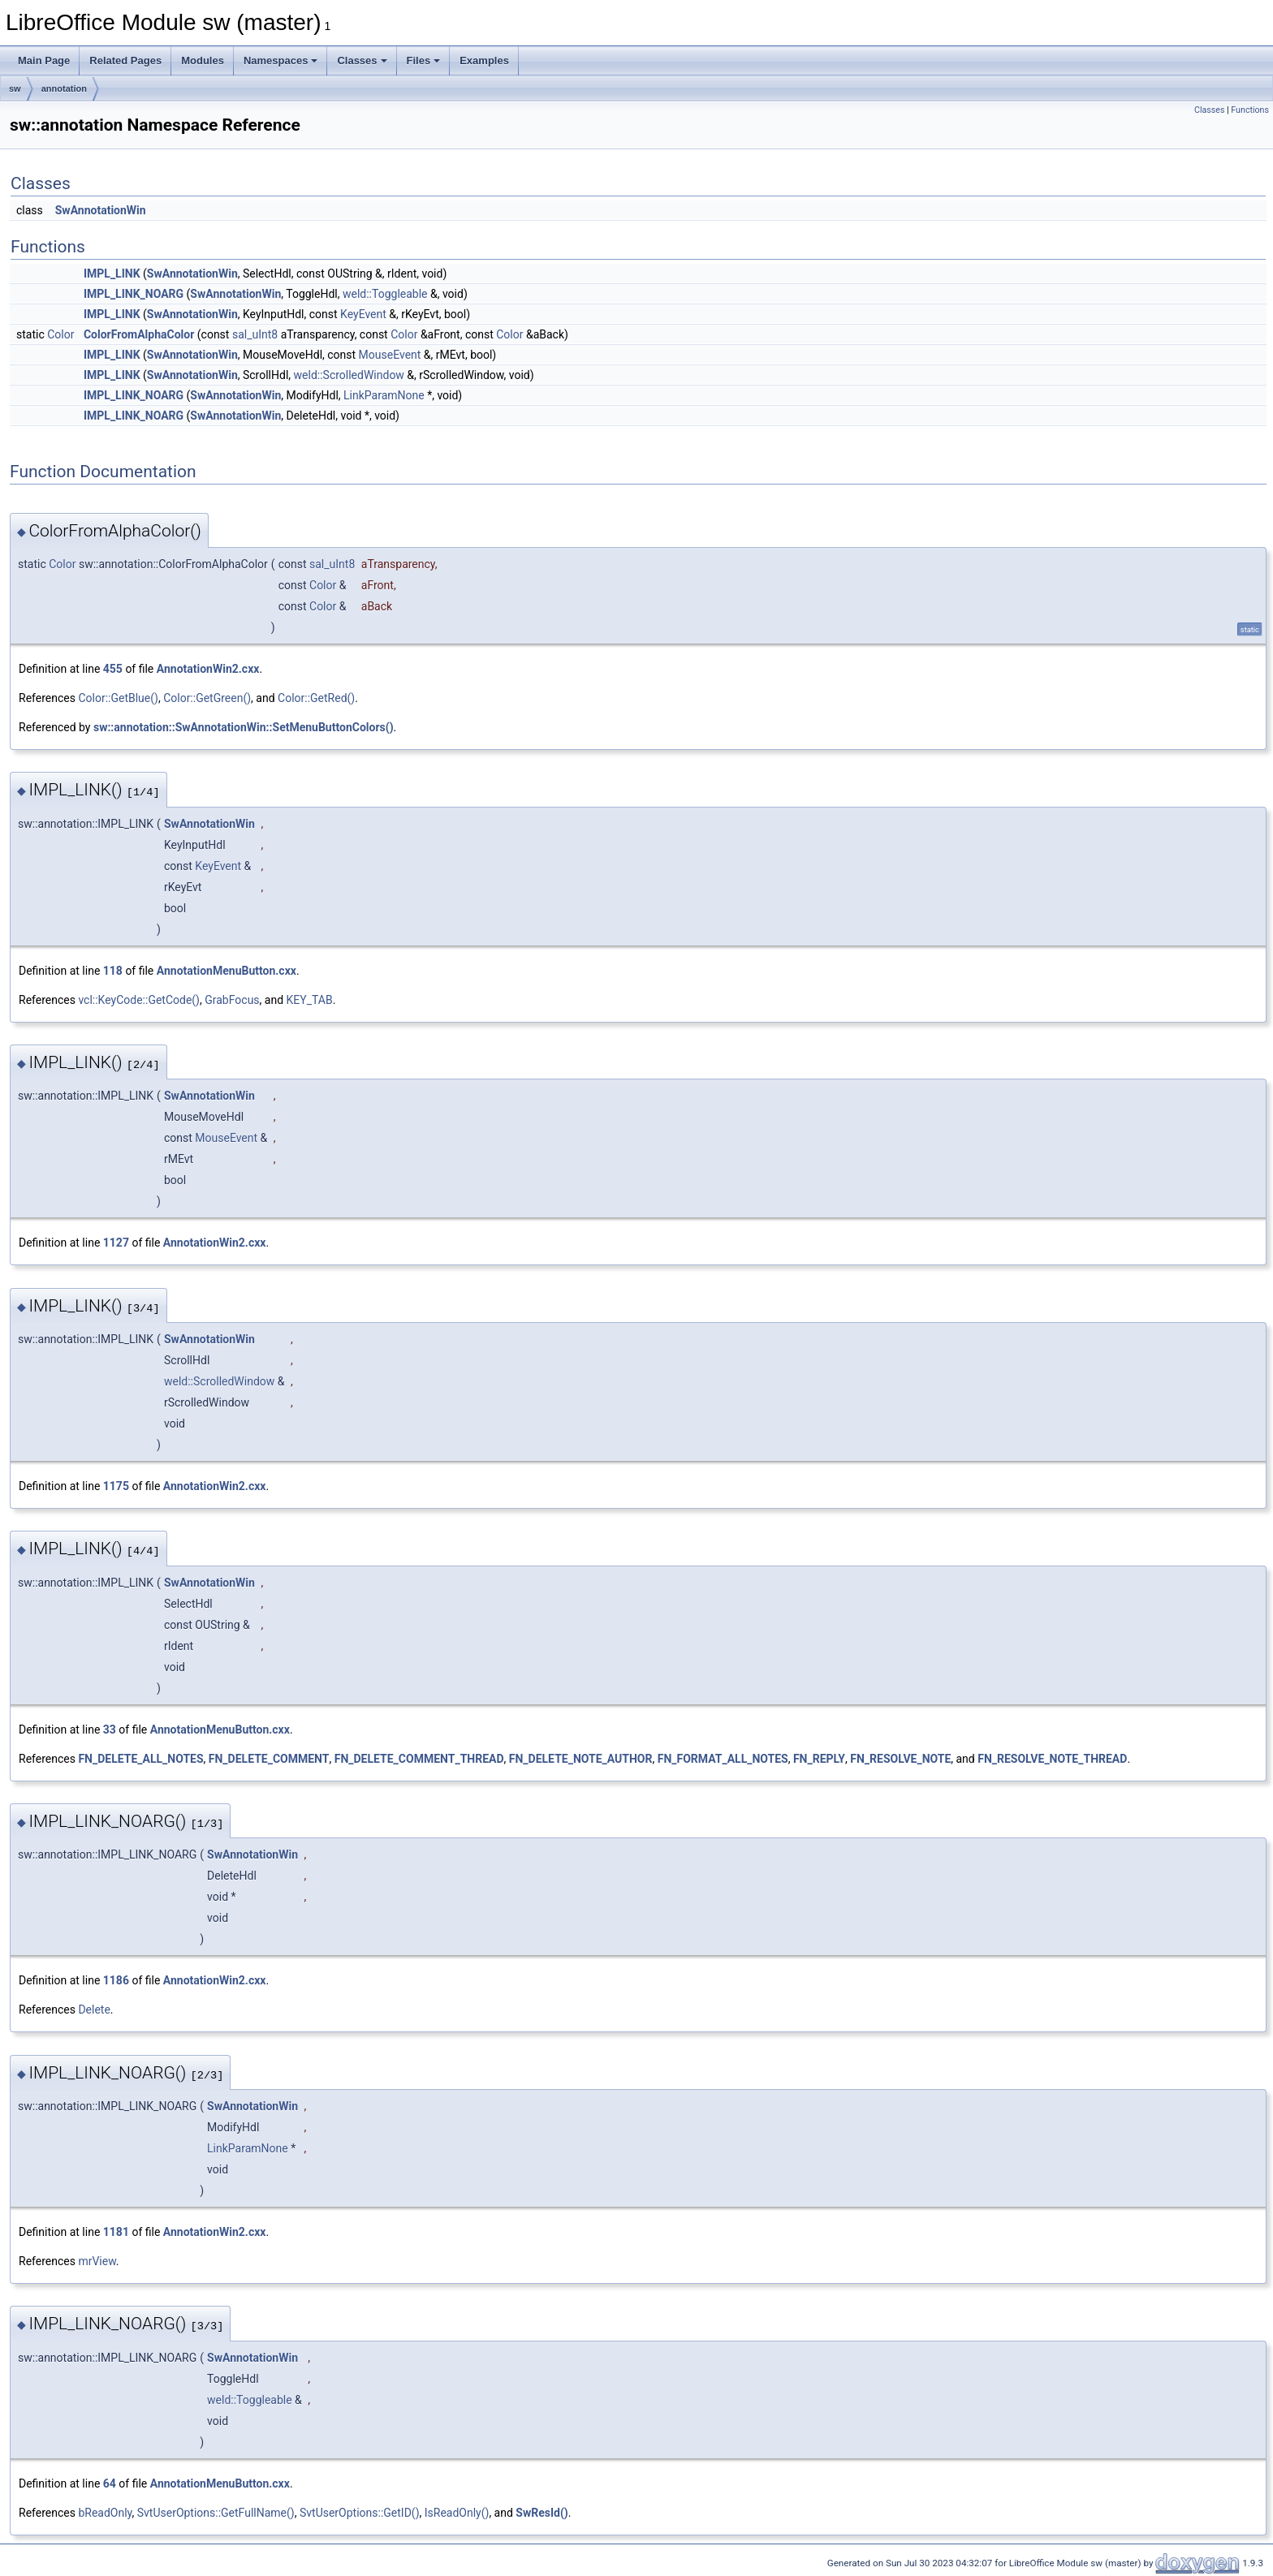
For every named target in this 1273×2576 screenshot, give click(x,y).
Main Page (44, 60)
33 (109, 1729)
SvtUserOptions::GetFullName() (216, 2512)
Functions (1250, 110)
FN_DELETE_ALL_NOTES (140, 1758)
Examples (484, 60)
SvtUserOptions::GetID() (360, 2512)
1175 (116, 1486)
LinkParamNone (384, 395)
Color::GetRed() (316, 697)
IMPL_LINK (112, 273)
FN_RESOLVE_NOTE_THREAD (1052, 1758)
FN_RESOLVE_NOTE (900, 1758)
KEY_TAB (310, 999)
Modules (202, 60)
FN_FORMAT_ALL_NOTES (723, 1758)
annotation (64, 88)
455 (113, 668)
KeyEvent (363, 314)
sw (15, 88)
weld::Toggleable (385, 293)
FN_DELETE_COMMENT (269, 1758)
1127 (116, 1242)
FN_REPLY (819, 1758)
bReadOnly (105, 2512)
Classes (361, 60)
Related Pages (125, 60)
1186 (116, 1980)
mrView (96, 2261)
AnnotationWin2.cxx (208, 668)
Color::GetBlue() (118, 697)
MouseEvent (390, 354)
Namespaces (281, 60)
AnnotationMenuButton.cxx (226, 970)
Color (60, 334)
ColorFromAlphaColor (139, 334)
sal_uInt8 (255, 334)
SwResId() (541, 2512)
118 (113, 970)
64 (109, 2483)
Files (424, 60)
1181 (116, 2231)
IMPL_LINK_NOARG (133, 293)
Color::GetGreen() (207, 697)
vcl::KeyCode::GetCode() (139, 999)
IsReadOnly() (457, 2512)
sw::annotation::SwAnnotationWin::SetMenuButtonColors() (243, 727)
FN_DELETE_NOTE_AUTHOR (581, 1758)
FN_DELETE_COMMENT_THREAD (419, 1758)
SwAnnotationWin (100, 210)
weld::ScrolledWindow (349, 374)
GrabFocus (232, 999)
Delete (94, 2009)
